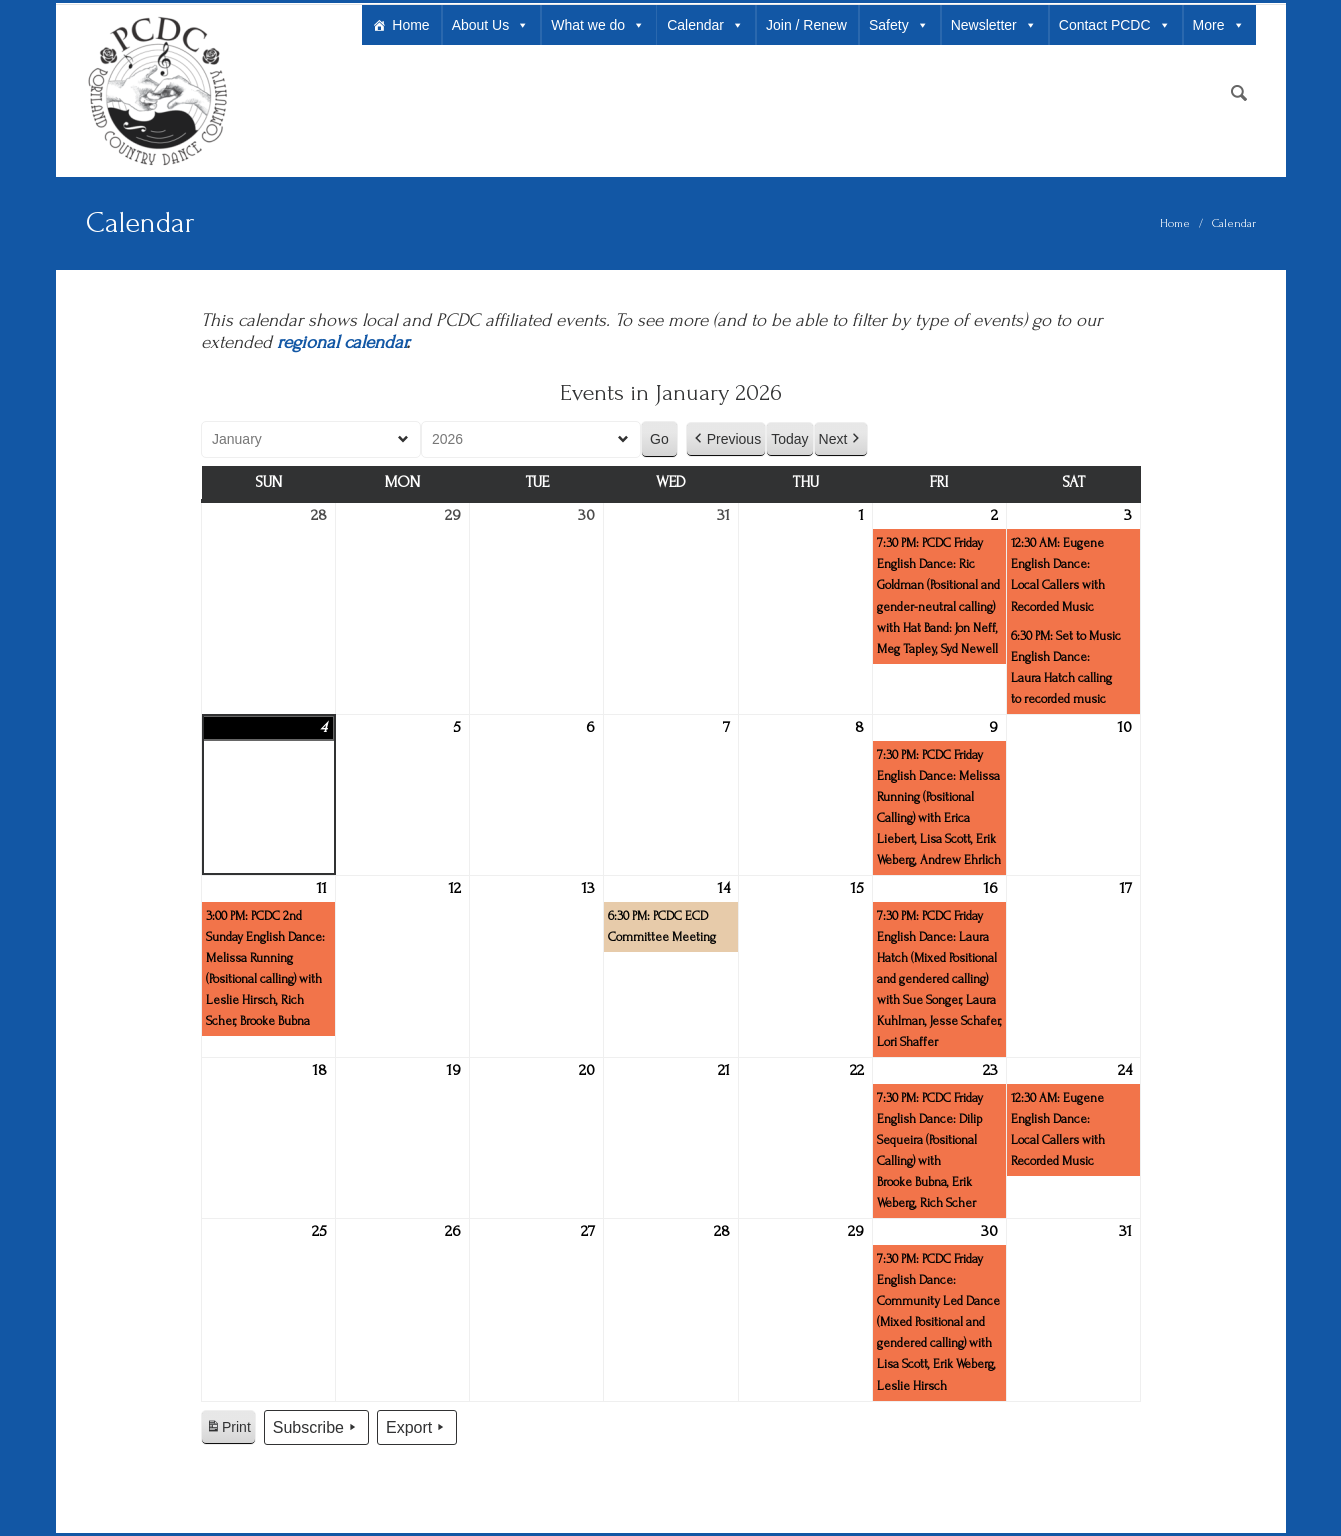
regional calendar (341, 342)
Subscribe (315, 1428)
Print (228, 1430)
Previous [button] (725, 439)
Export (416, 1428)
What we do (598, 25)
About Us (491, 25)
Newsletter (994, 25)
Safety (899, 25)
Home (410, 25)
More (1219, 25)
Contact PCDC (1115, 25)
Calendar (705, 25)
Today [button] (789, 439)
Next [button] (840, 439)
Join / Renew (806, 25)
